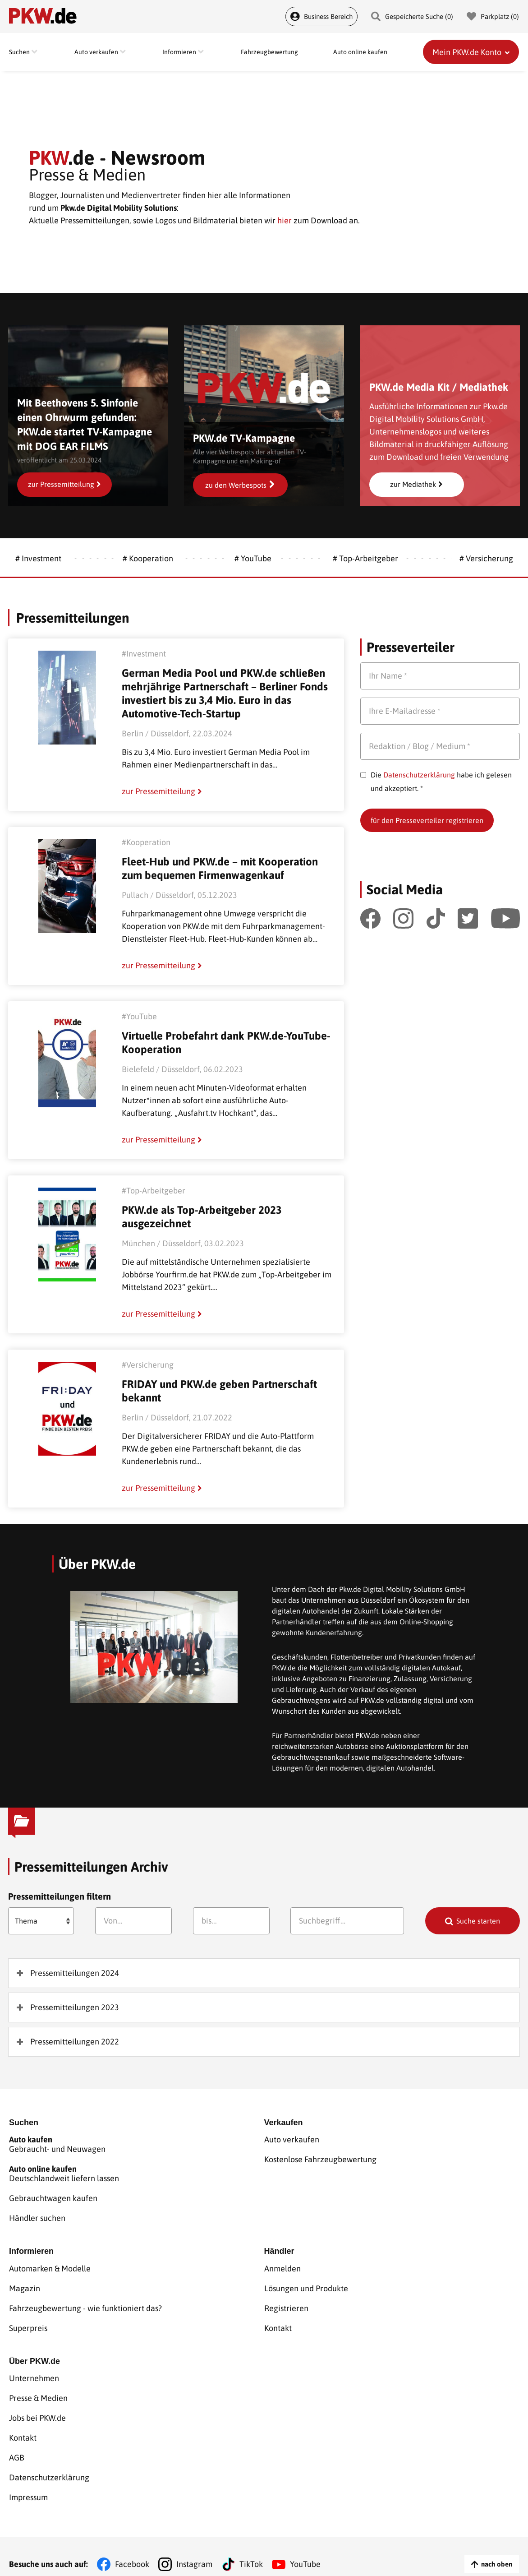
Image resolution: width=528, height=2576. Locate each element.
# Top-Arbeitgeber (365, 558)
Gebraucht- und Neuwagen (136, 2146)
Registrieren (286, 2303)
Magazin (24, 2284)
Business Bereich (321, 16)
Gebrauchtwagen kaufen (53, 2197)
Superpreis (28, 2321)
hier (284, 220)
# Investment (38, 558)
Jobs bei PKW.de (37, 2409)
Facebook (132, 2548)
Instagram (194, 2548)
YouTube (305, 2548)
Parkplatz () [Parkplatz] (493, 16)
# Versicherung (486, 558)
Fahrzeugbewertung (269, 52)
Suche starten (478, 1921)
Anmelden (282, 2266)
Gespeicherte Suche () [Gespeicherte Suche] (412, 16)
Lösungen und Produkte (306, 2284)
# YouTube (252, 558)
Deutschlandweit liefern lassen (136, 2173)
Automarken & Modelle (50, 2266)
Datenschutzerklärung (419, 775)
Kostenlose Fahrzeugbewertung (320, 2159)
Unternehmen (34, 2372)
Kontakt (278, 2321)
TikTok (251, 2548)
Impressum (28, 2483)
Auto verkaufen (291, 2141)
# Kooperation (148, 558)
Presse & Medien (38, 2391)
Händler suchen (37, 2215)
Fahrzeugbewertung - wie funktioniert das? (85, 2303)
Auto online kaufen (360, 52)
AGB (16, 2446)
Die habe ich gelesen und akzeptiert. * (441, 781)
